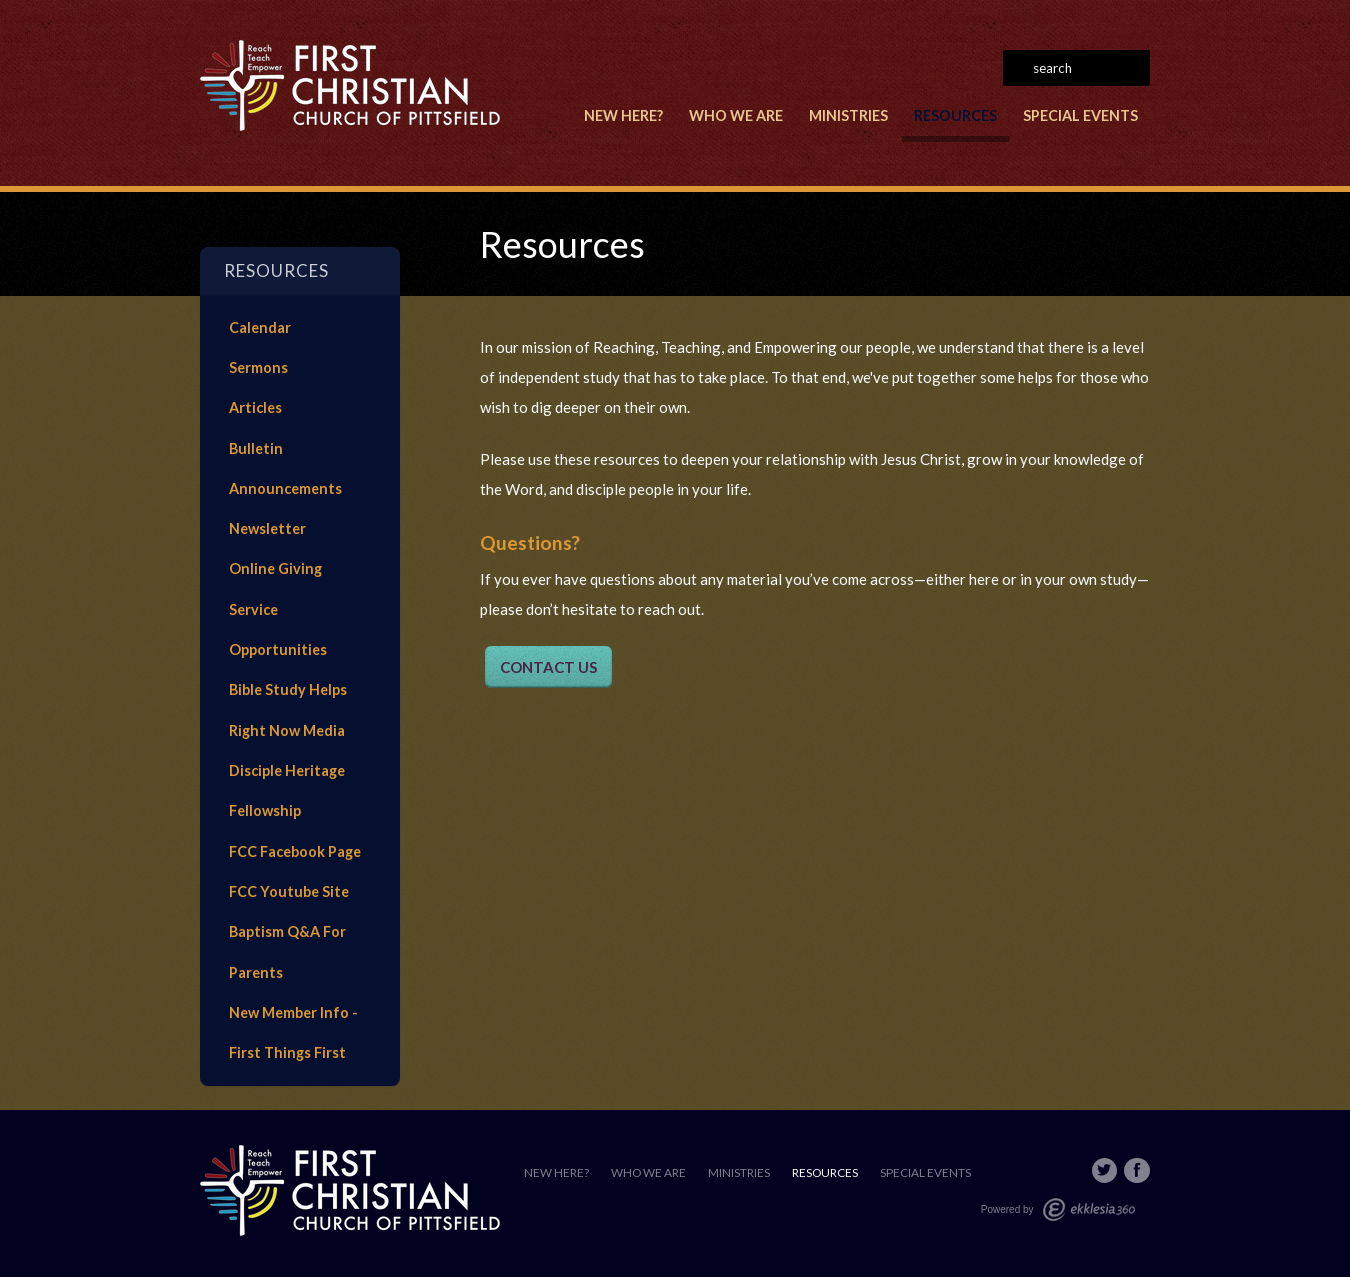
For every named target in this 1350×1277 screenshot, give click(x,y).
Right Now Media (287, 730)
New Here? (623, 115)
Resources (955, 115)
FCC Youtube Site (289, 891)
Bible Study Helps (288, 689)
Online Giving (275, 568)
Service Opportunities (278, 629)
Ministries (848, 115)
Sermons (258, 367)
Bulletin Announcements (285, 468)
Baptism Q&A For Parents (287, 951)
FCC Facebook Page (295, 851)
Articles (255, 407)
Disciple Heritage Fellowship (287, 790)
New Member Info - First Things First (293, 1032)
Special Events (1080, 115)
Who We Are (736, 115)
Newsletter (267, 528)
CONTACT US (548, 667)
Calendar (260, 327)
